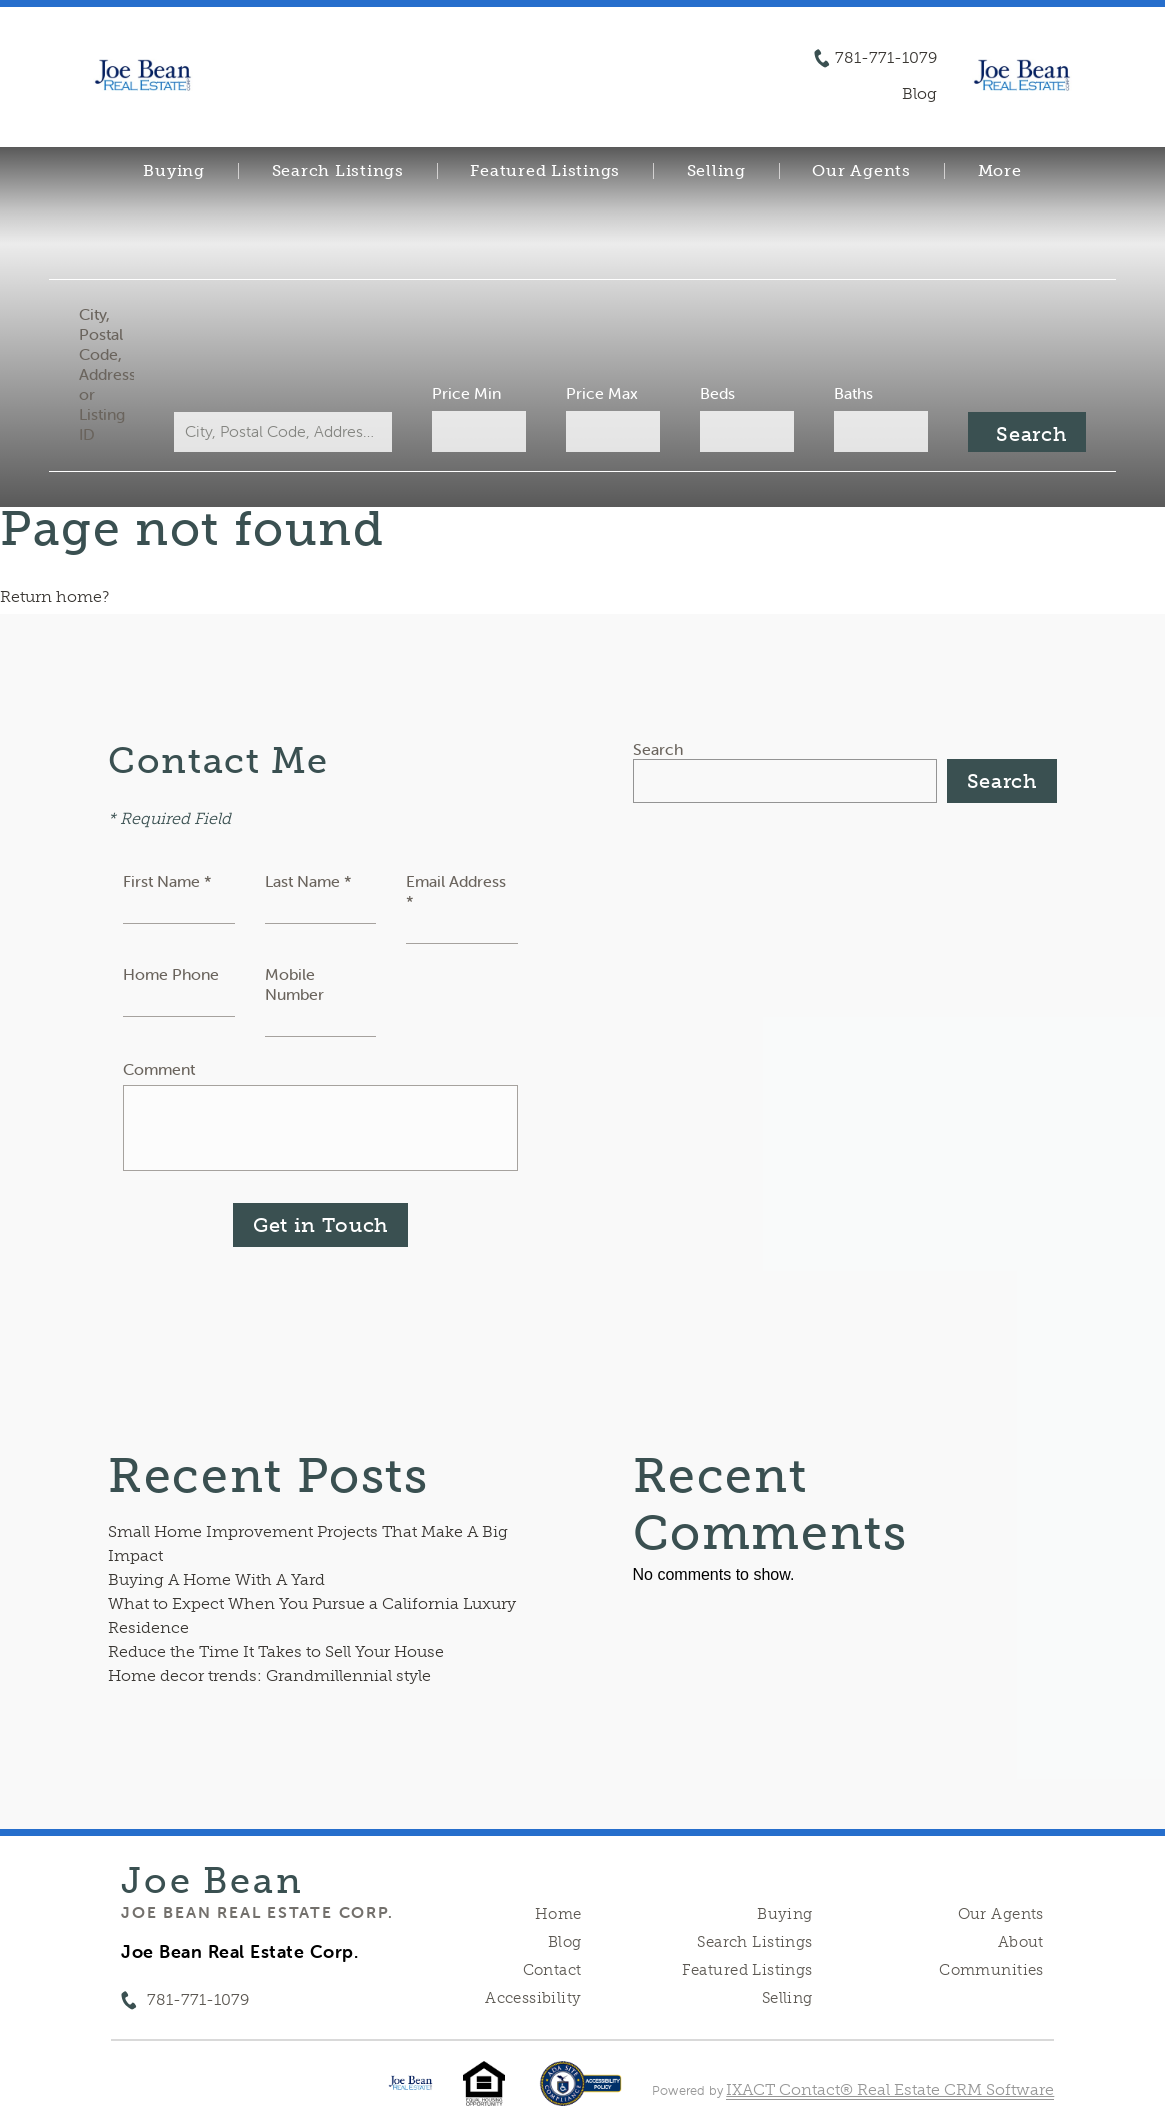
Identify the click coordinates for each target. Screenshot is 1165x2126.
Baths (847, 393)
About (1021, 1942)
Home (558, 1914)
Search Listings (338, 171)
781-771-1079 (886, 58)
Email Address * (456, 891)
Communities (991, 1970)
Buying (174, 171)
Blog (565, 1942)
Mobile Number (294, 984)
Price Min (469, 393)
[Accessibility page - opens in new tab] (580, 2093)
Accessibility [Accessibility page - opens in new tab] (533, 1998)
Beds (714, 393)
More (1000, 171)
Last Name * (308, 881)
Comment (159, 1069)
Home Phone (171, 974)
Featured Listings (545, 171)
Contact (552, 1970)
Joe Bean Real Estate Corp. (257, 1912)
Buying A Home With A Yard (216, 1579)
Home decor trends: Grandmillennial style (269, 1675)
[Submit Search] (1018, 432)
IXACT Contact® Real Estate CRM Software (890, 2089)
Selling (716, 171)
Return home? (54, 596)
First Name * (167, 881)
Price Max (602, 393)
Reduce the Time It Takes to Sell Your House (276, 1651)
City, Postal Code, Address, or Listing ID (115, 374)
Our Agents (861, 171)
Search (658, 749)
